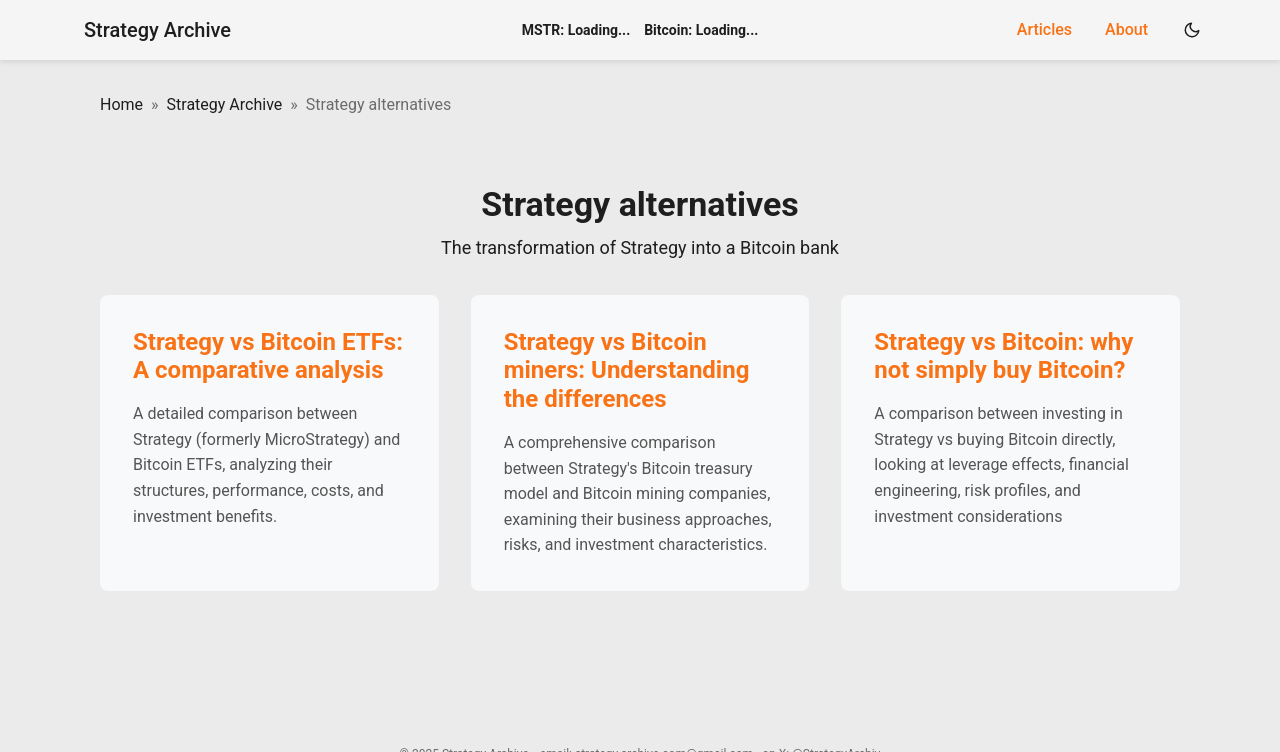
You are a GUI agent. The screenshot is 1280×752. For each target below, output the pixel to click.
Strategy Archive (157, 30)
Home (121, 104)
